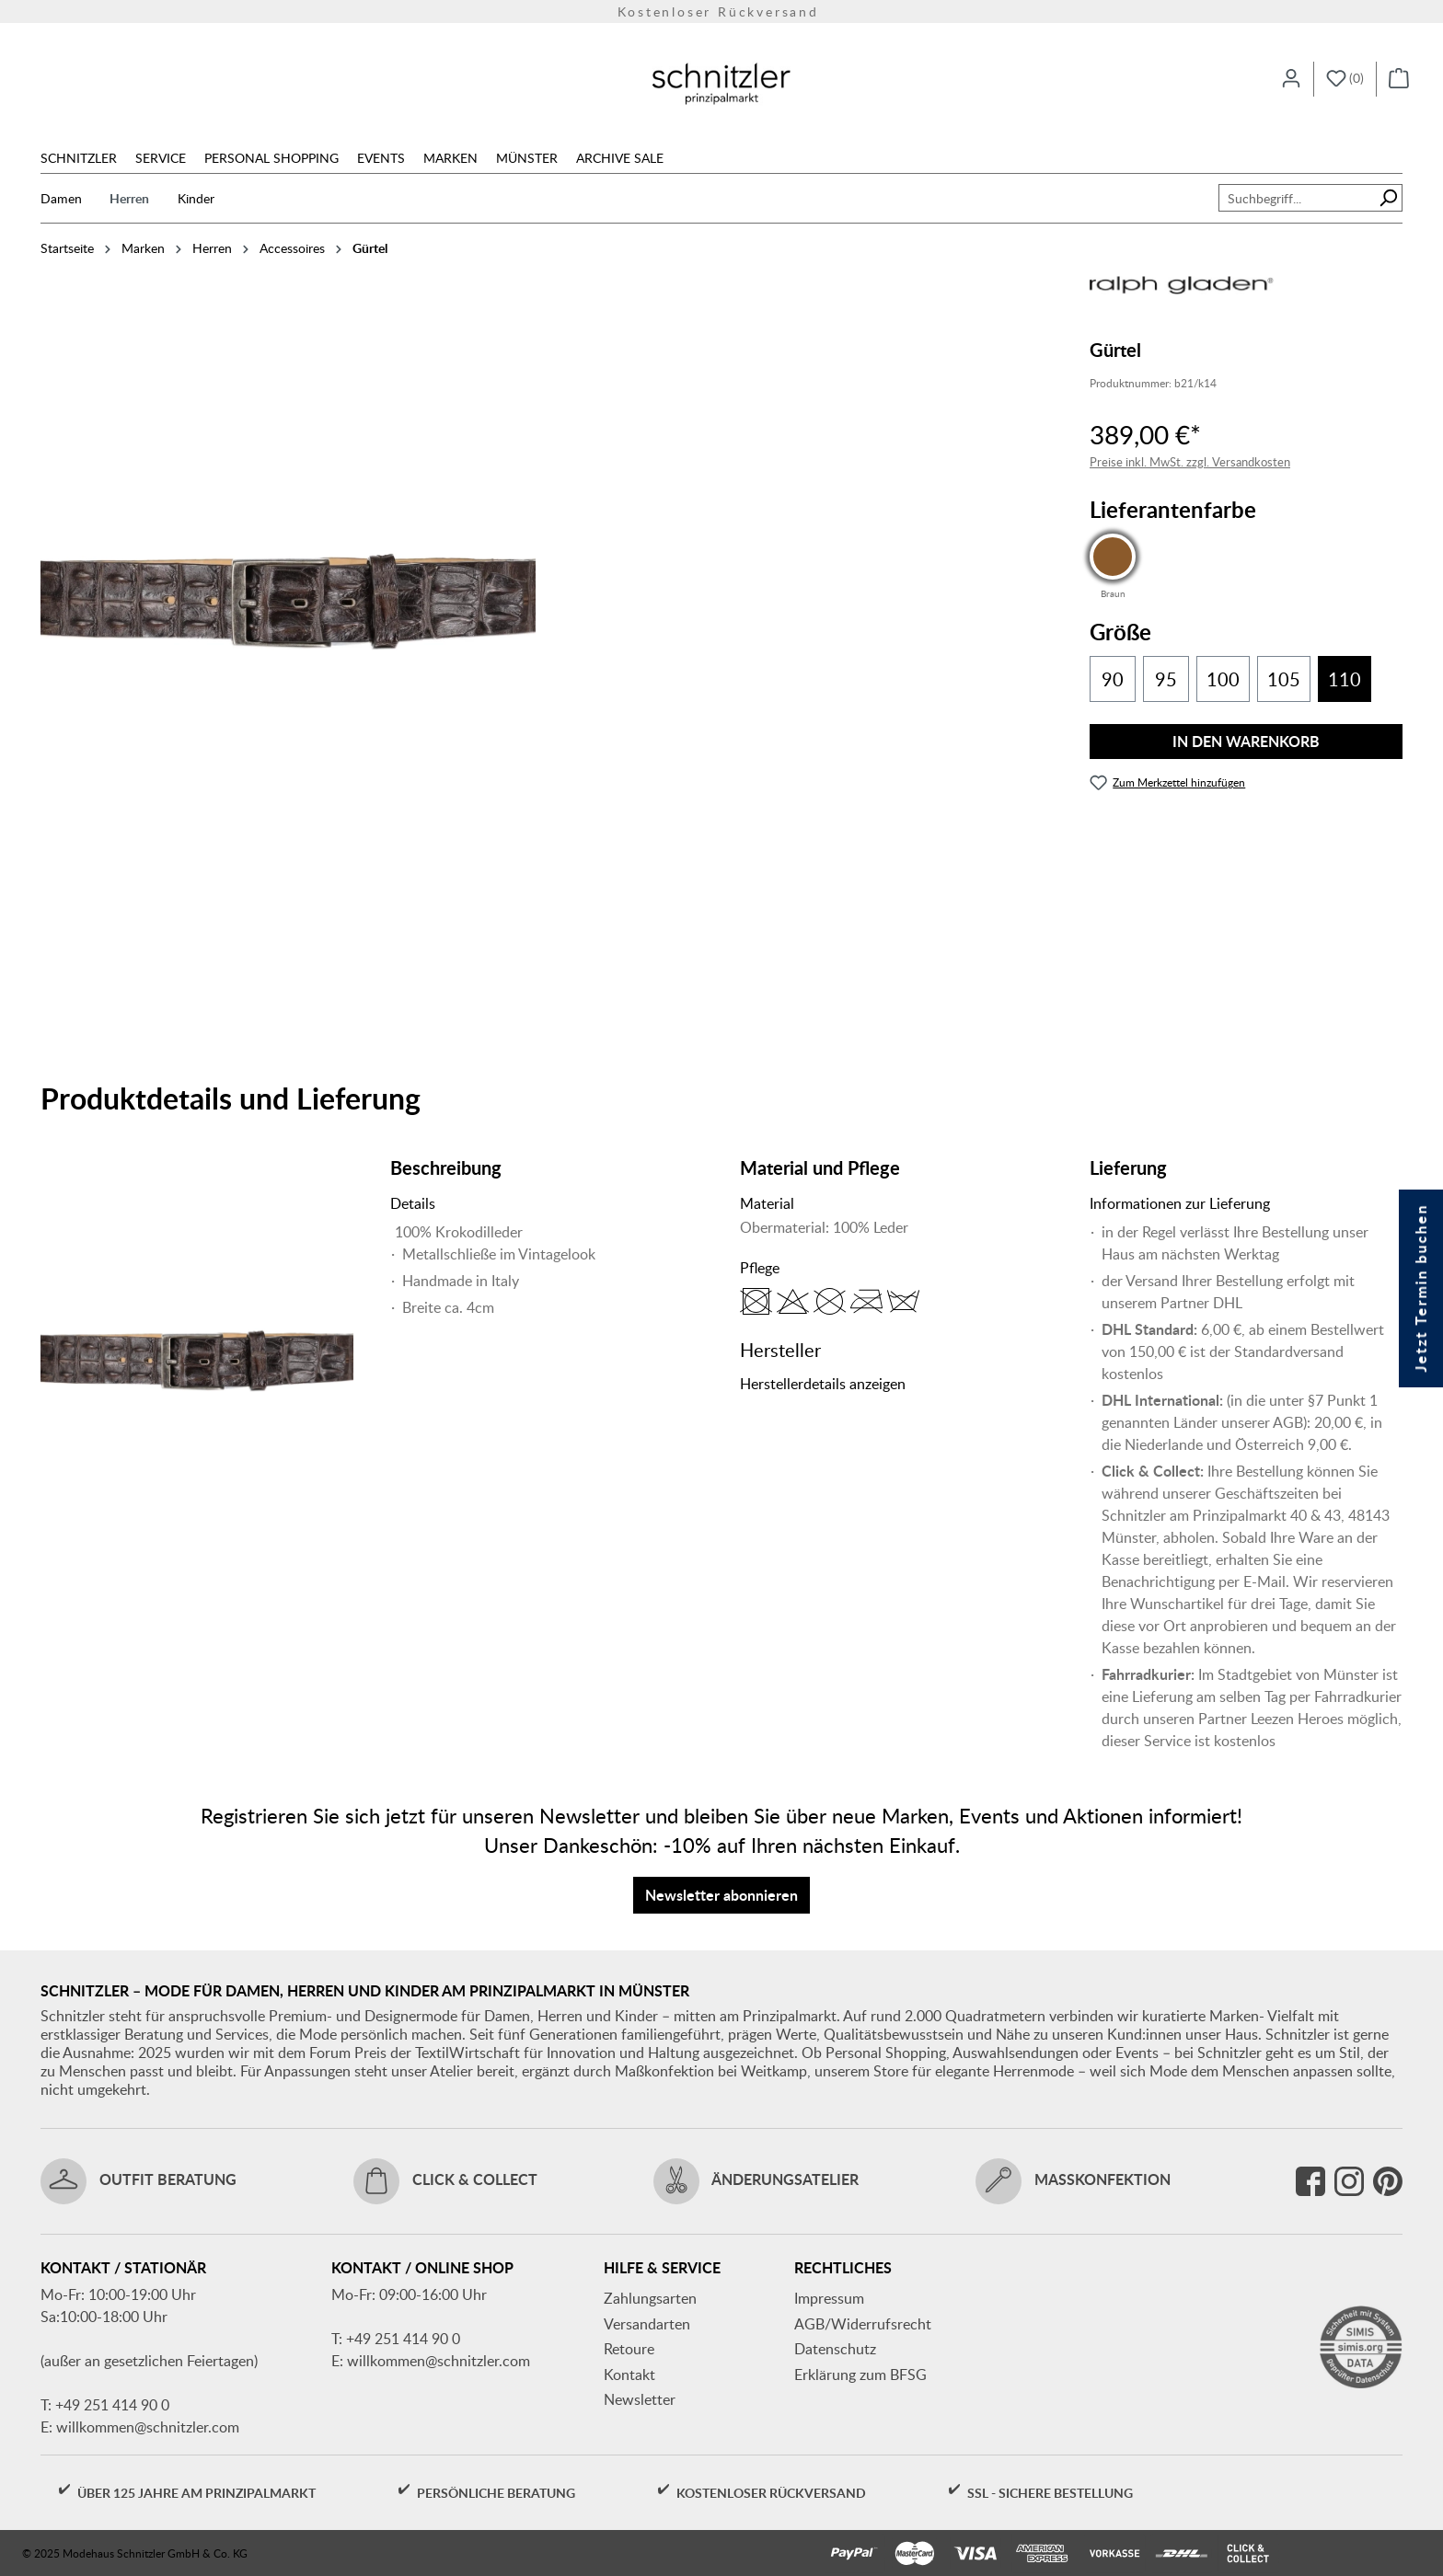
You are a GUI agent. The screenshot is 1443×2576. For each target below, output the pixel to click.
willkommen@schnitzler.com (147, 2427)
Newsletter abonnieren (721, 1894)
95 (1166, 679)
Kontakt (629, 2374)
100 (1223, 679)
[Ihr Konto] (1291, 79)
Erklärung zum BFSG (860, 2374)
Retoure (629, 2349)
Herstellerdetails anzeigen (823, 1384)
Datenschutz (835, 2349)
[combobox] (1296, 198)
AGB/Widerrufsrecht (862, 2324)
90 (1113, 679)
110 (1344, 679)
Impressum (829, 2298)
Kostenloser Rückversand (721, 11)
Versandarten (647, 2324)
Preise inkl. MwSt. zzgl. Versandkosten (1190, 462)
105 (1283, 679)
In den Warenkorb (1246, 741)
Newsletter (639, 2399)
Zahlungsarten (650, 2298)
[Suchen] (1388, 198)
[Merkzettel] (1345, 79)
